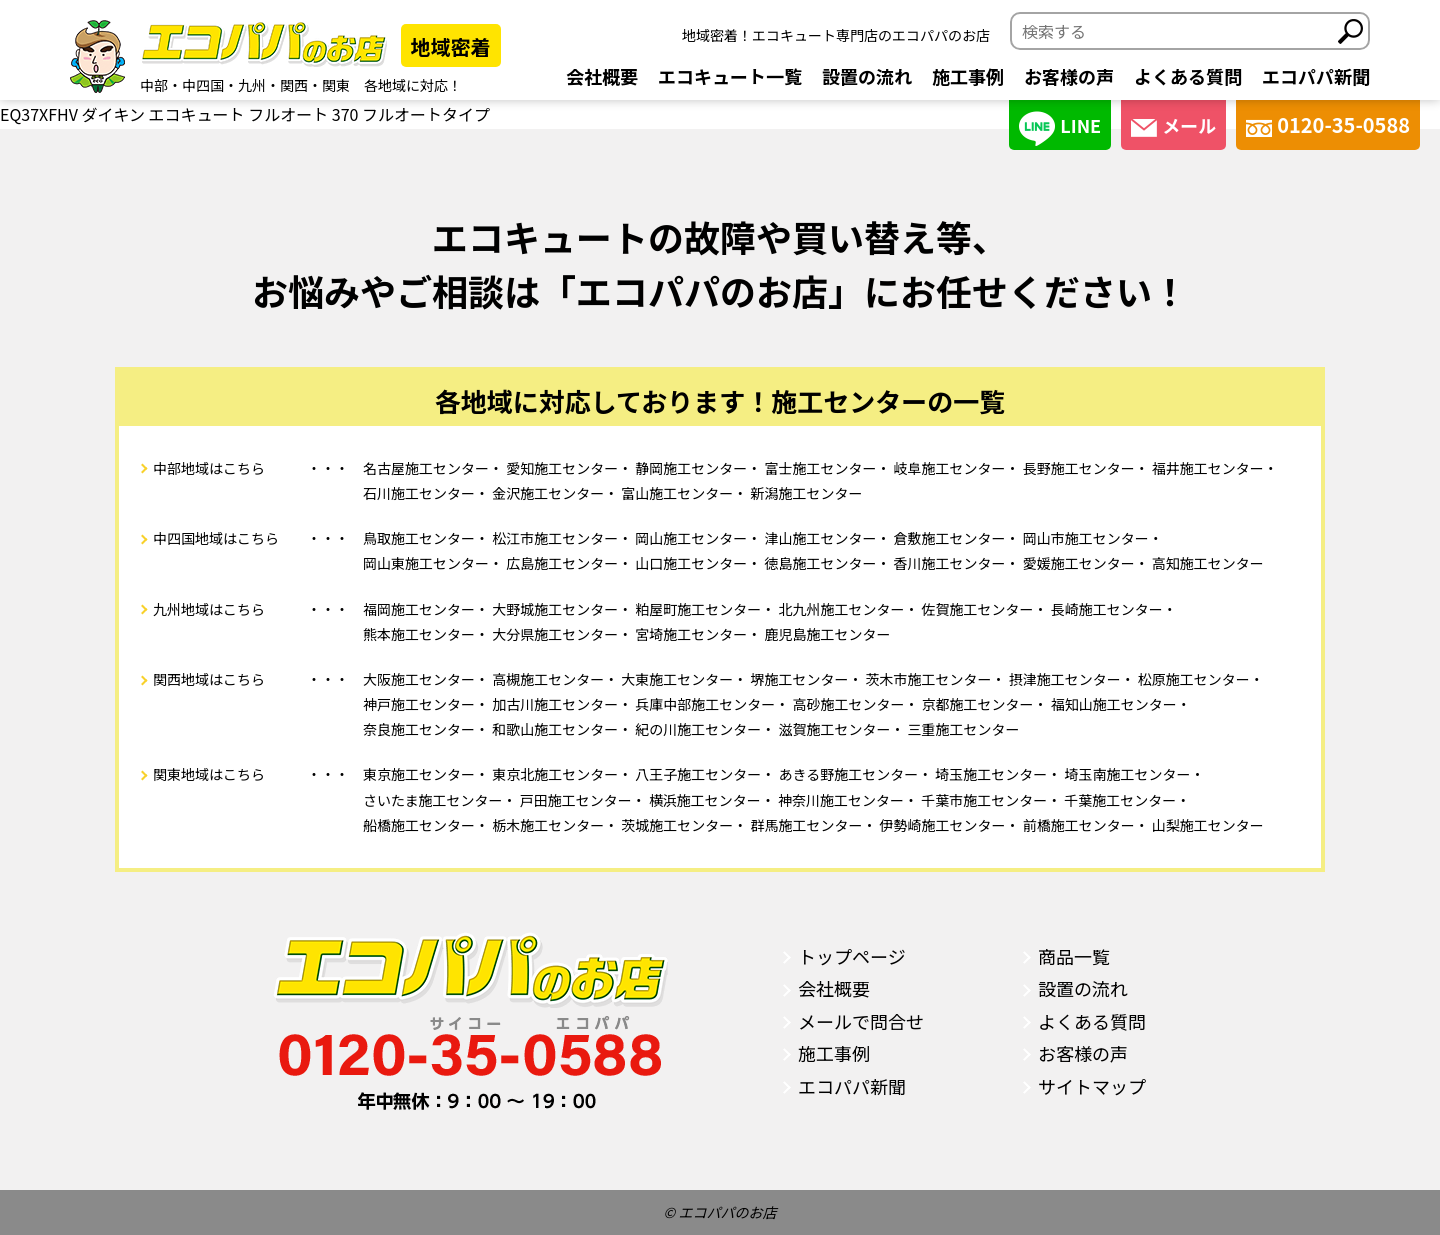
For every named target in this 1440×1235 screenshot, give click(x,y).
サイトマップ (1092, 1086)
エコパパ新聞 (1316, 76)
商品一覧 (1074, 956)
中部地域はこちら (209, 468)
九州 (252, 85)
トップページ (852, 956)
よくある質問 (1188, 76)
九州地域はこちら (209, 609)
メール (1173, 125)
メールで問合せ (861, 1021)
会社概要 (602, 76)
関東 (336, 85)
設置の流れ (867, 76)
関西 (294, 85)
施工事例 (968, 76)
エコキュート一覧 (730, 76)
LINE (1060, 128)
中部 (154, 85)
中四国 (203, 85)
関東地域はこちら (209, 774)
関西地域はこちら (209, 679)
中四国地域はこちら (216, 538)
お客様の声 (1069, 76)
